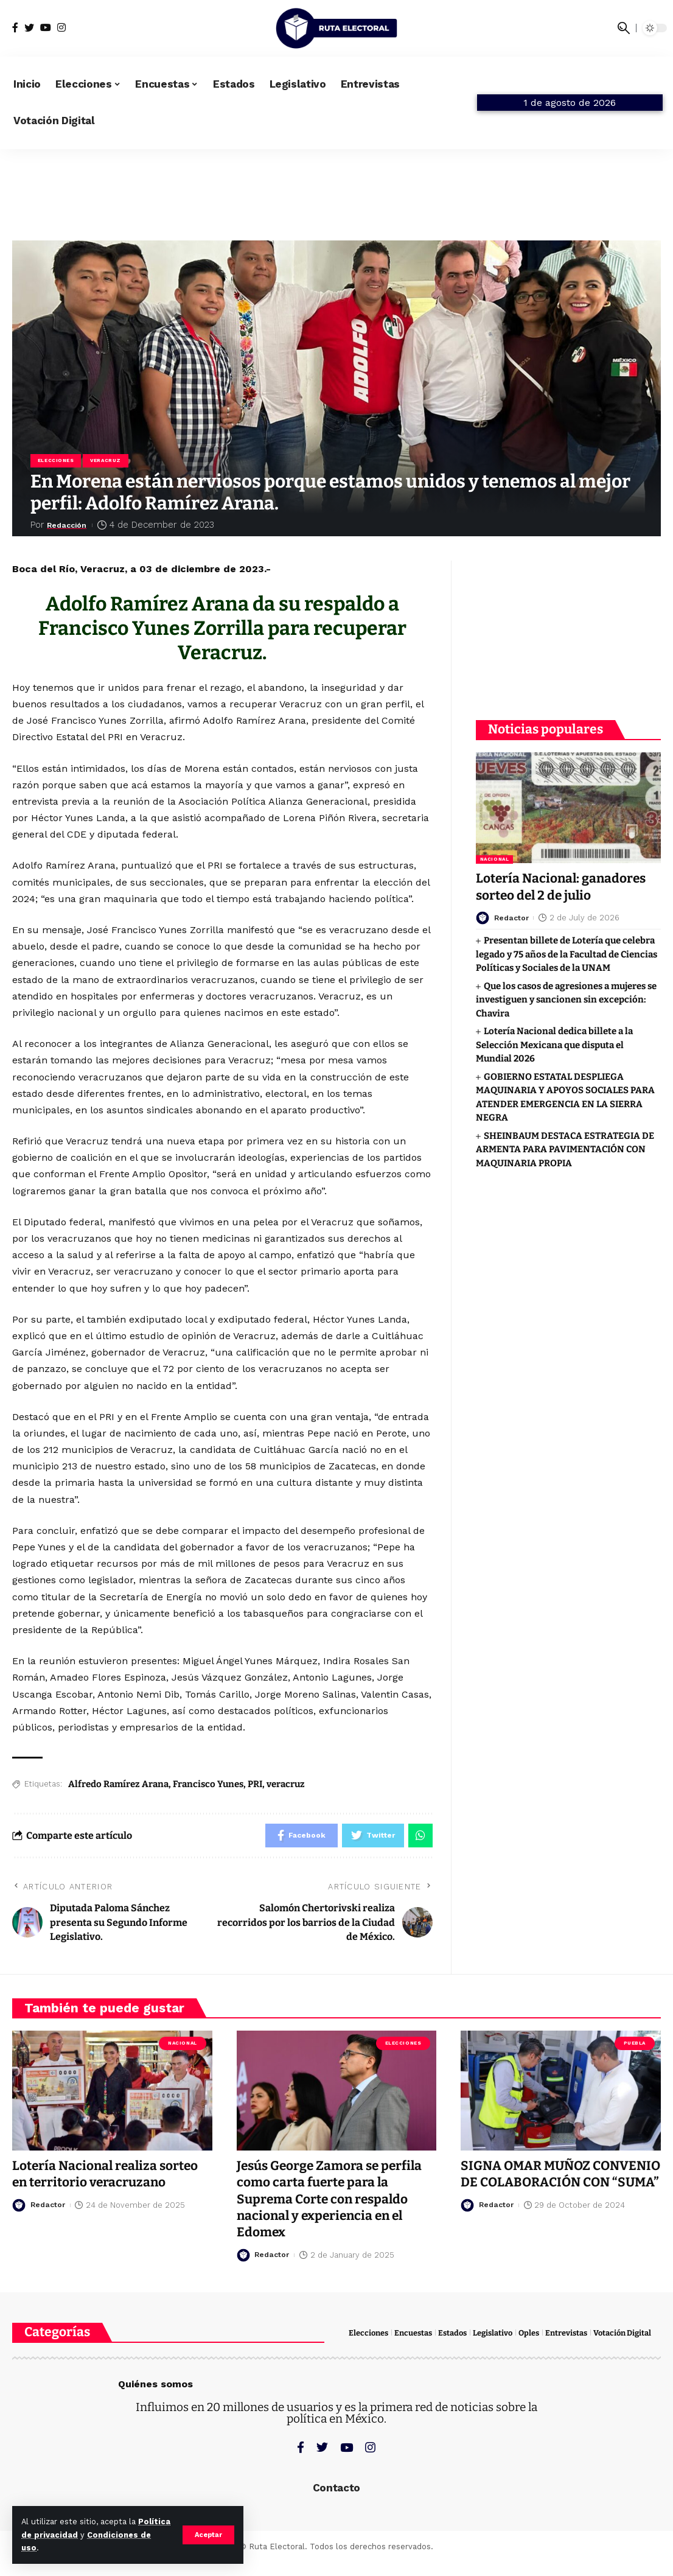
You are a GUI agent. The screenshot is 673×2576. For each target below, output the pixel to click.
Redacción (71, 524)
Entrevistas (566, 2332)
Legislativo (492, 2332)
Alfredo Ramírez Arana (118, 1784)
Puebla (635, 2043)
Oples (528, 2332)
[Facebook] (15, 27)
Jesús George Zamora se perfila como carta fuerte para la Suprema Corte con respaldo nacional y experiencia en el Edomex (331, 2199)
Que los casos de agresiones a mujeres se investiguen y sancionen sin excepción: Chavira (566, 998)
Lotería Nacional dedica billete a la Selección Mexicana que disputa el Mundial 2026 (554, 1043)
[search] (624, 28)
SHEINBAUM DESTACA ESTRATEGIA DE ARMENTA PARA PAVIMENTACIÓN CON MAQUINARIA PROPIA (565, 1148)
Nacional (494, 857)
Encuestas (413, 2332)
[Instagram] (61, 27)
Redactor (512, 916)
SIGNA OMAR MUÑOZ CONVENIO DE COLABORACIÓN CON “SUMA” (555, 2183)
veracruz (286, 1784)
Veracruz (106, 460)
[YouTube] (45, 27)
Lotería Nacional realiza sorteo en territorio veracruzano (106, 2174)
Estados (452, 2332)
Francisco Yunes (208, 1784)
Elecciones (56, 460)
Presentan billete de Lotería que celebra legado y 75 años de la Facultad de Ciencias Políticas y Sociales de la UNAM (566, 953)
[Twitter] (29, 27)
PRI (255, 1784)
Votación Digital (622, 2332)
